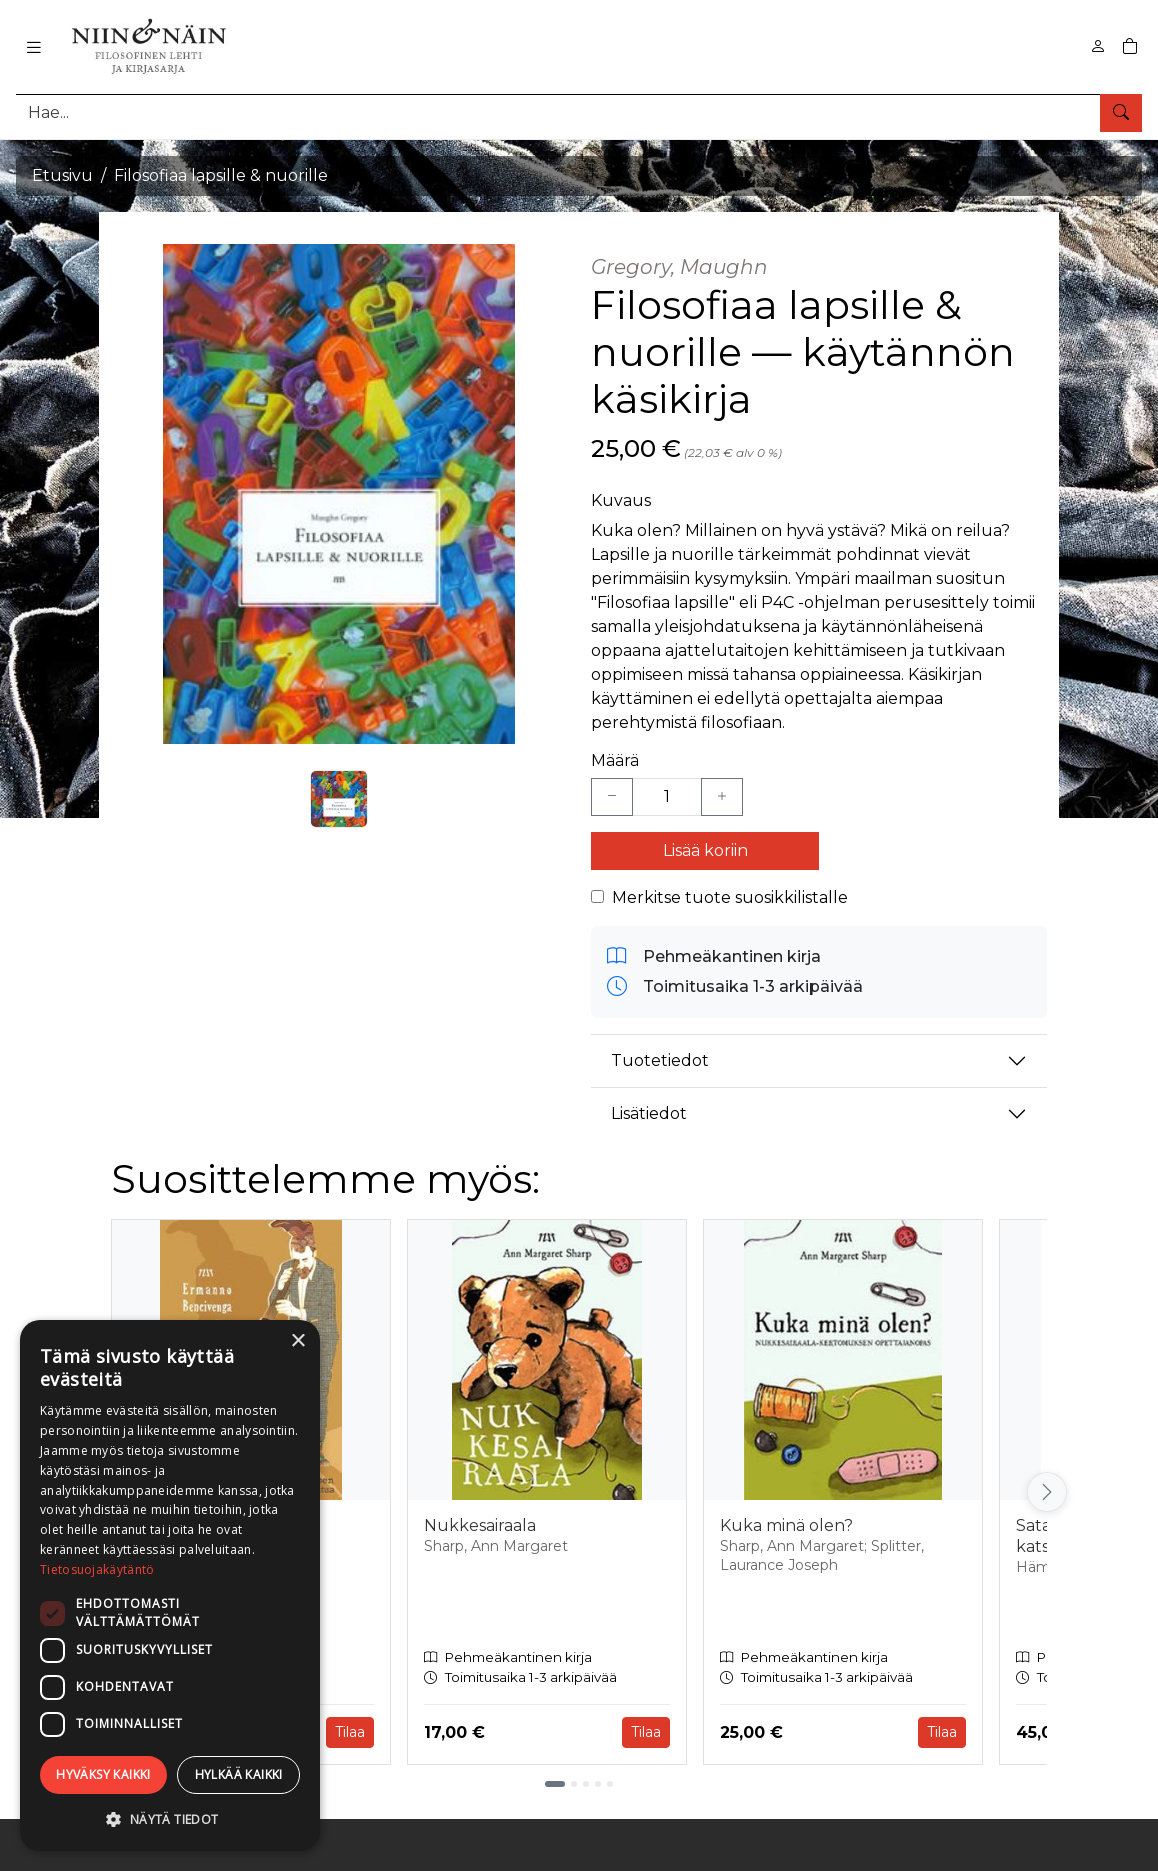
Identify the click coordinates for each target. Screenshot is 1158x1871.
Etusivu (62, 175)
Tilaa (350, 1732)
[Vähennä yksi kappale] (612, 797)
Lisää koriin (705, 850)
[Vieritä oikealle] (1047, 1492)
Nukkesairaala (480, 1525)
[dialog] (170, 1585)
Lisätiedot (649, 1113)
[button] (170, 1819)
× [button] (297, 1341)
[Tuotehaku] (579, 112)
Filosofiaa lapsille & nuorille (221, 175)
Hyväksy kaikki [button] (103, 1774)
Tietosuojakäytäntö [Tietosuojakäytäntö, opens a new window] (97, 1569)
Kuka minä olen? (786, 1525)
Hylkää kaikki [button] (239, 1774)
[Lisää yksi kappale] (722, 797)
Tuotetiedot (660, 1060)
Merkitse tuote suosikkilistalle (730, 897)
